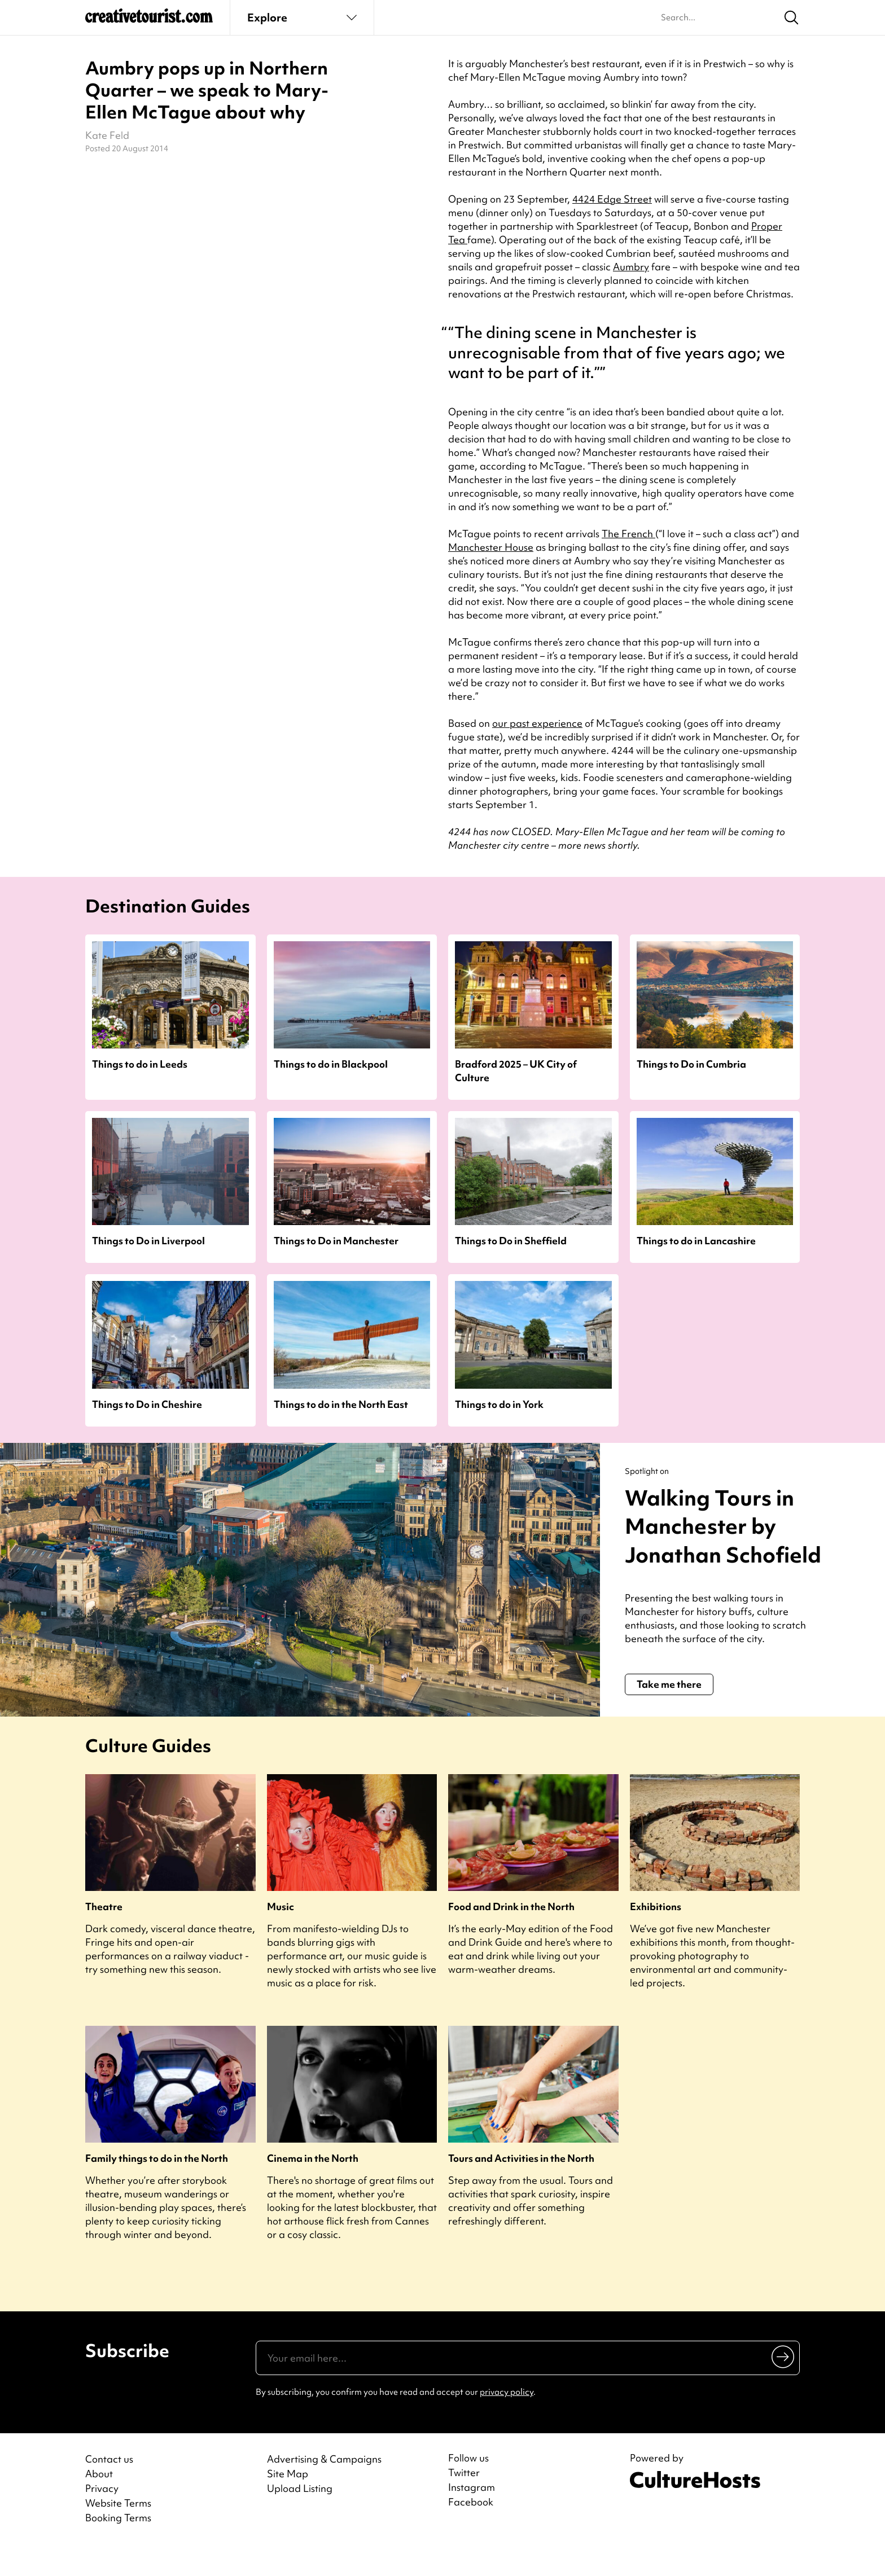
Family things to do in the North (156, 2186)
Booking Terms (118, 2546)
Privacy (102, 2517)
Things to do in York (499, 1404)
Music (280, 1935)
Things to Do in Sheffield (511, 1240)
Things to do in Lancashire (696, 1240)
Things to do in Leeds (139, 1063)
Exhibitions (655, 1935)
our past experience (537, 723)
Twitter (464, 2501)
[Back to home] (149, 20)
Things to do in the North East (341, 1404)
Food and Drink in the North (511, 1935)
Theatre (103, 1935)
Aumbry (631, 266)
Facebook (470, 2530)
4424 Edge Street (612, 198)
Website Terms (118, 2531)
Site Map (287, 2502)
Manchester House (490, 547)
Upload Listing (299, 2517)
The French (628, 533)
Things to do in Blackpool (331, 1063)
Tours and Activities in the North (521, 2186)
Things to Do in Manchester (336, 1240)
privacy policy (506, 2420)
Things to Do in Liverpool (148, 1240)
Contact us (109, 2487)
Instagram (471, 2516)
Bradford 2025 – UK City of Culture (516, 1070)
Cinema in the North (312, 2186)
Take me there (669, 1712)
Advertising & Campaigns (324, 2487)
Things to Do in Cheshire (147, 1404)
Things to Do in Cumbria (691, 1063)
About (99, 2502)
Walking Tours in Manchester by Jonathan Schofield (714, 1540)
